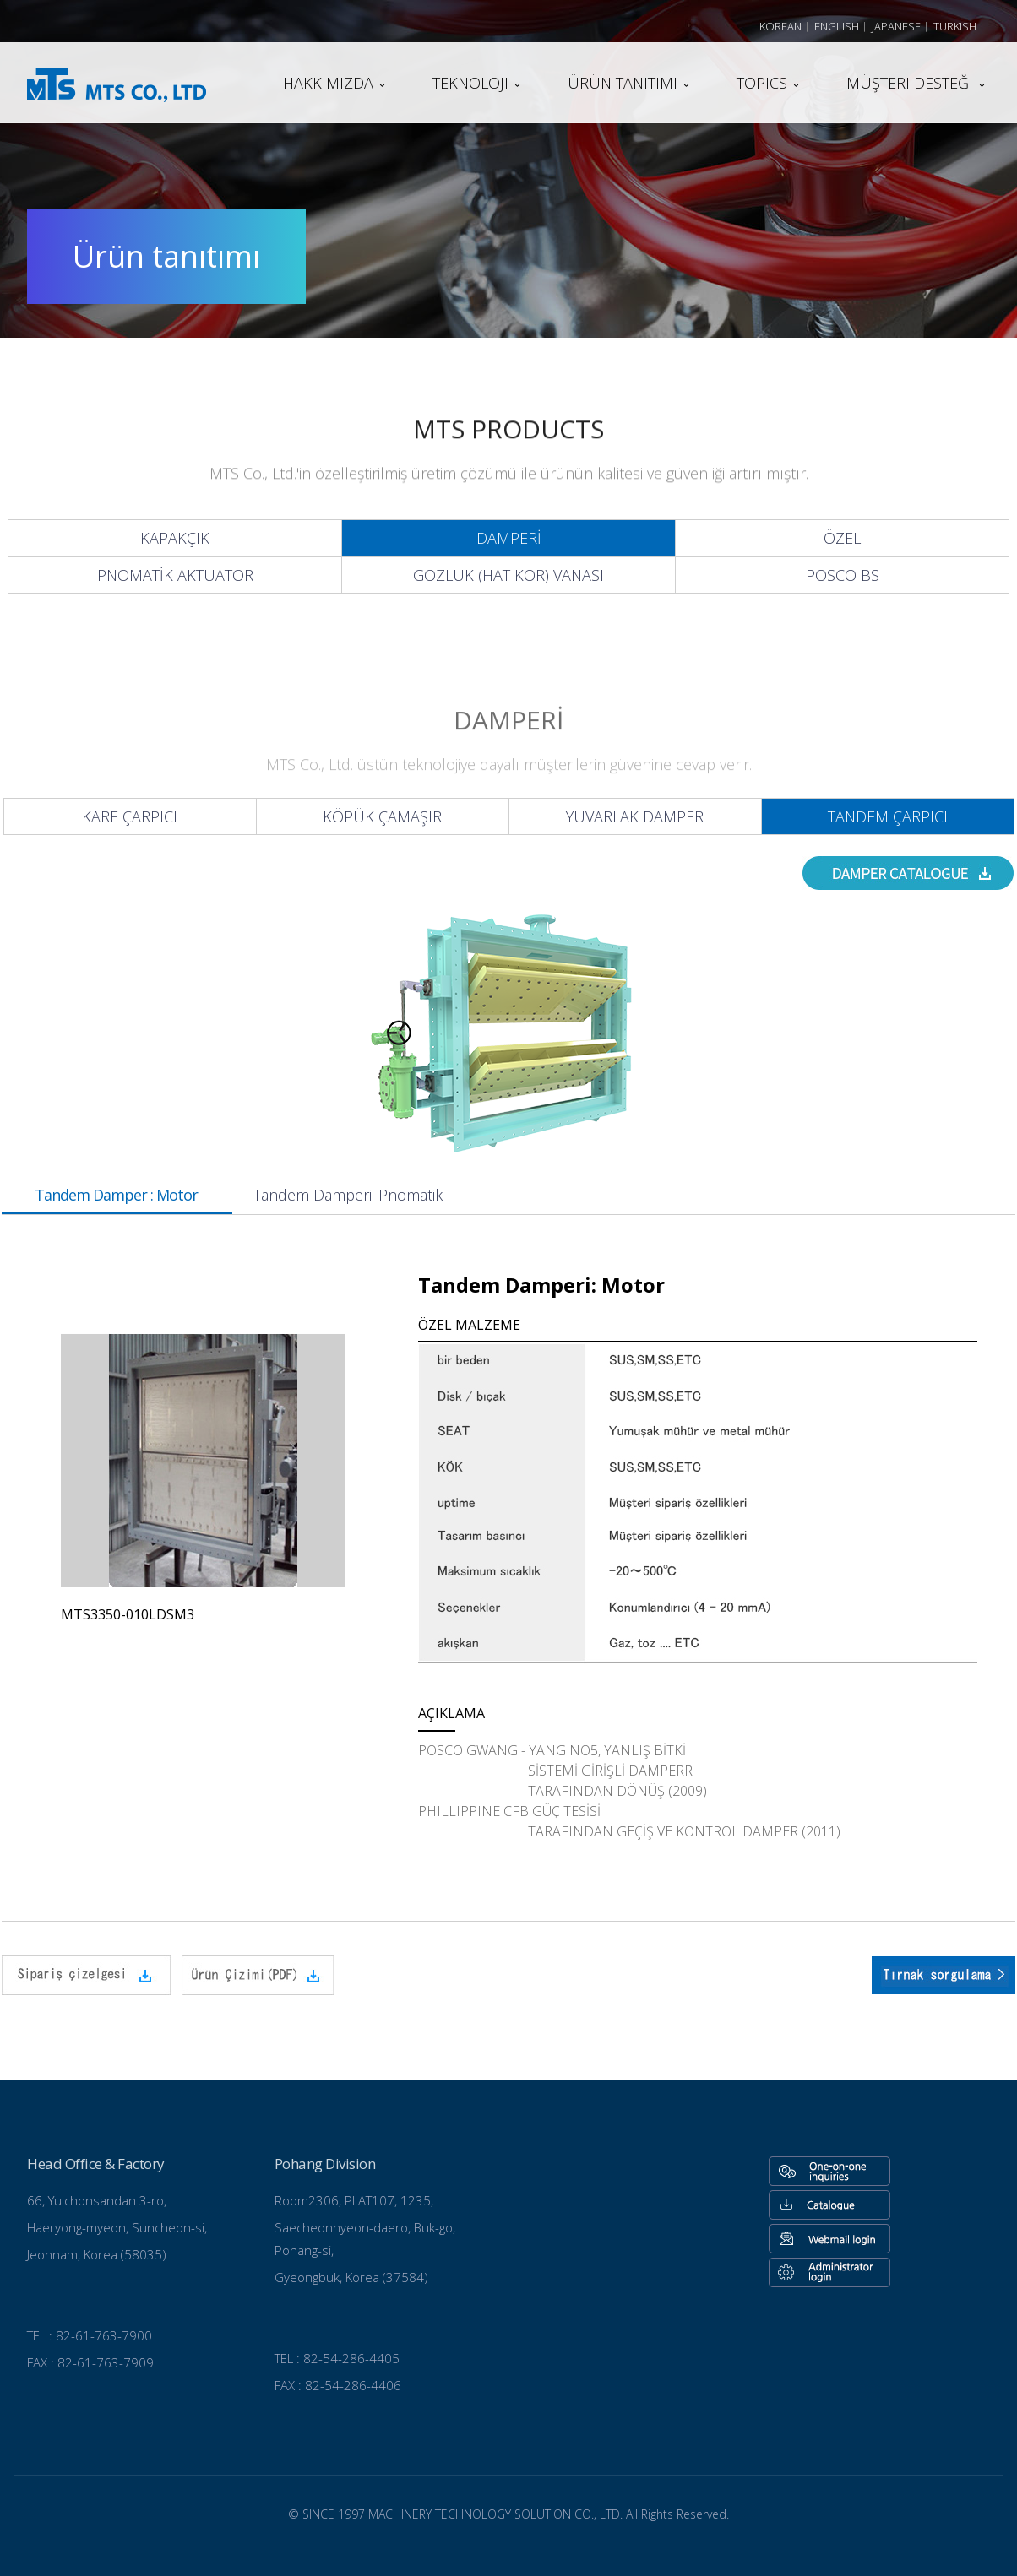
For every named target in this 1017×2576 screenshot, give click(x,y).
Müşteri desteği (909, 83)
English (836, 26)
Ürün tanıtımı (622, 83)
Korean (780, 26)
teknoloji (470, 83)
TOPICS (762, 83)
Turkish (954, 26)
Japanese (896, 26)
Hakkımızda (328, 83)
